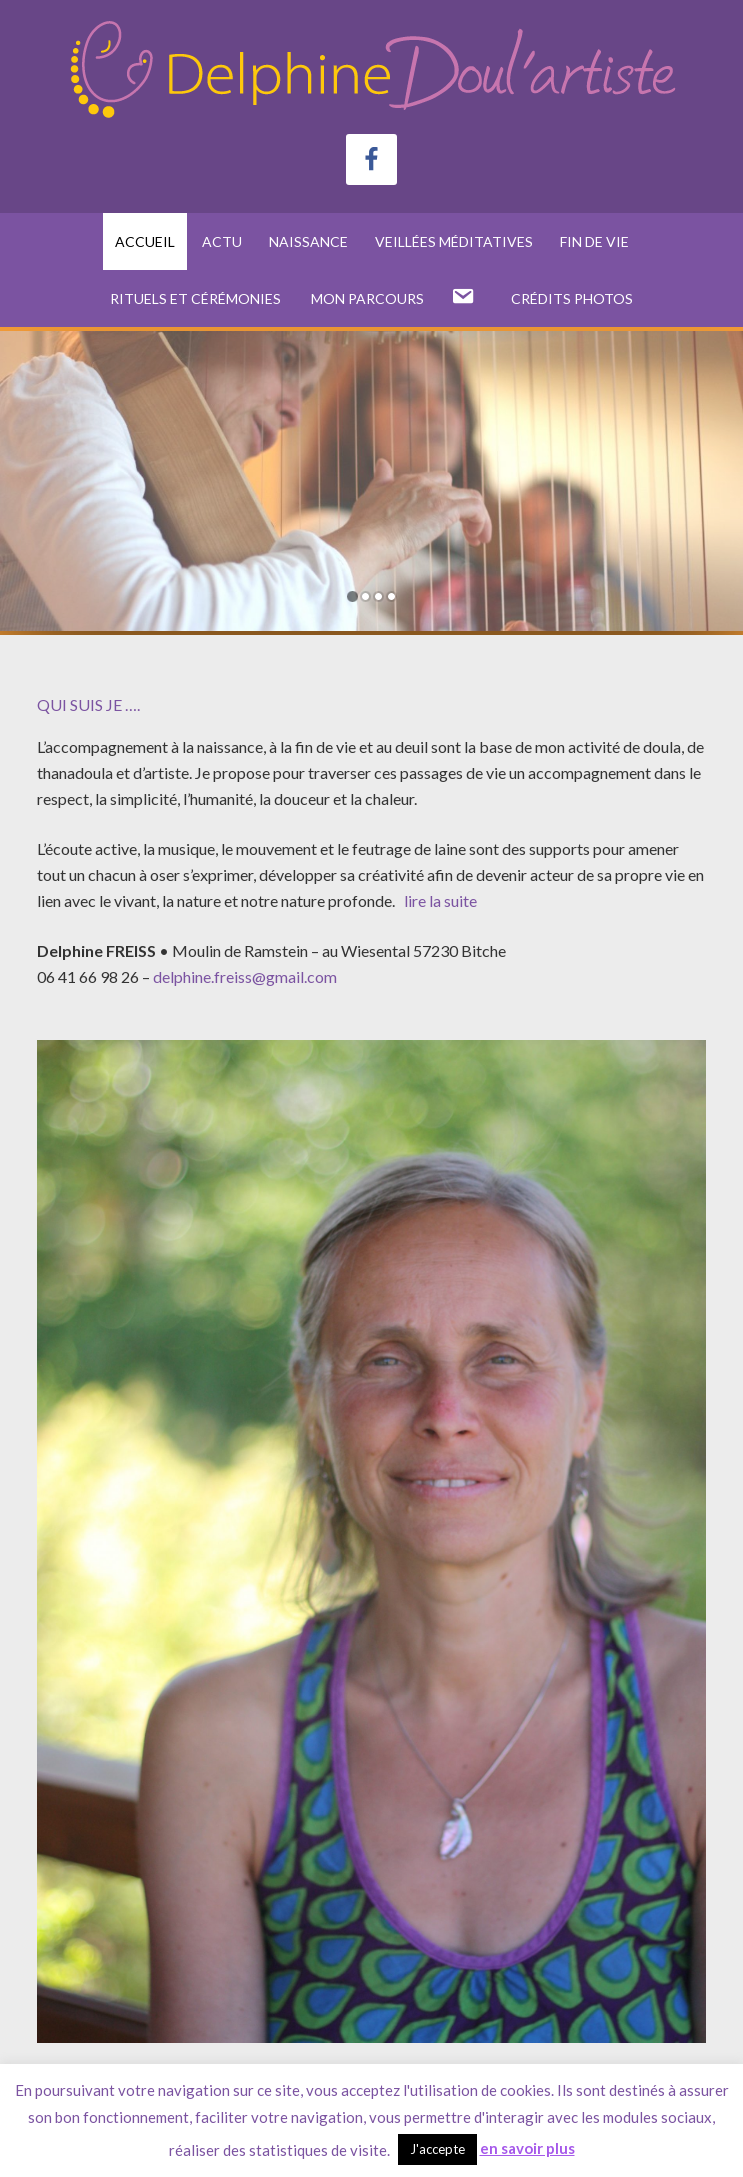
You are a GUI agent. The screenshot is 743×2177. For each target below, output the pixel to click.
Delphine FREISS (371, 70)
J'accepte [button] (437, 2149)
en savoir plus (527, 2148)
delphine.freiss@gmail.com (245, 976)
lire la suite (439, 900)
